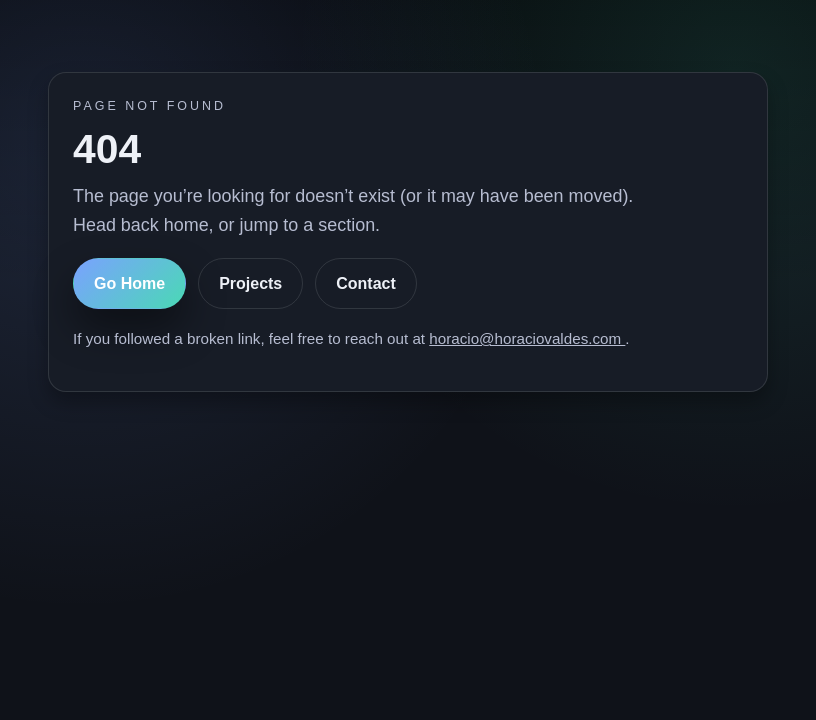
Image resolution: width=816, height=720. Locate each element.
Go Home (129, 283)
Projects (250, 283)
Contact (366, 283)
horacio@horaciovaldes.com (527, 338)
